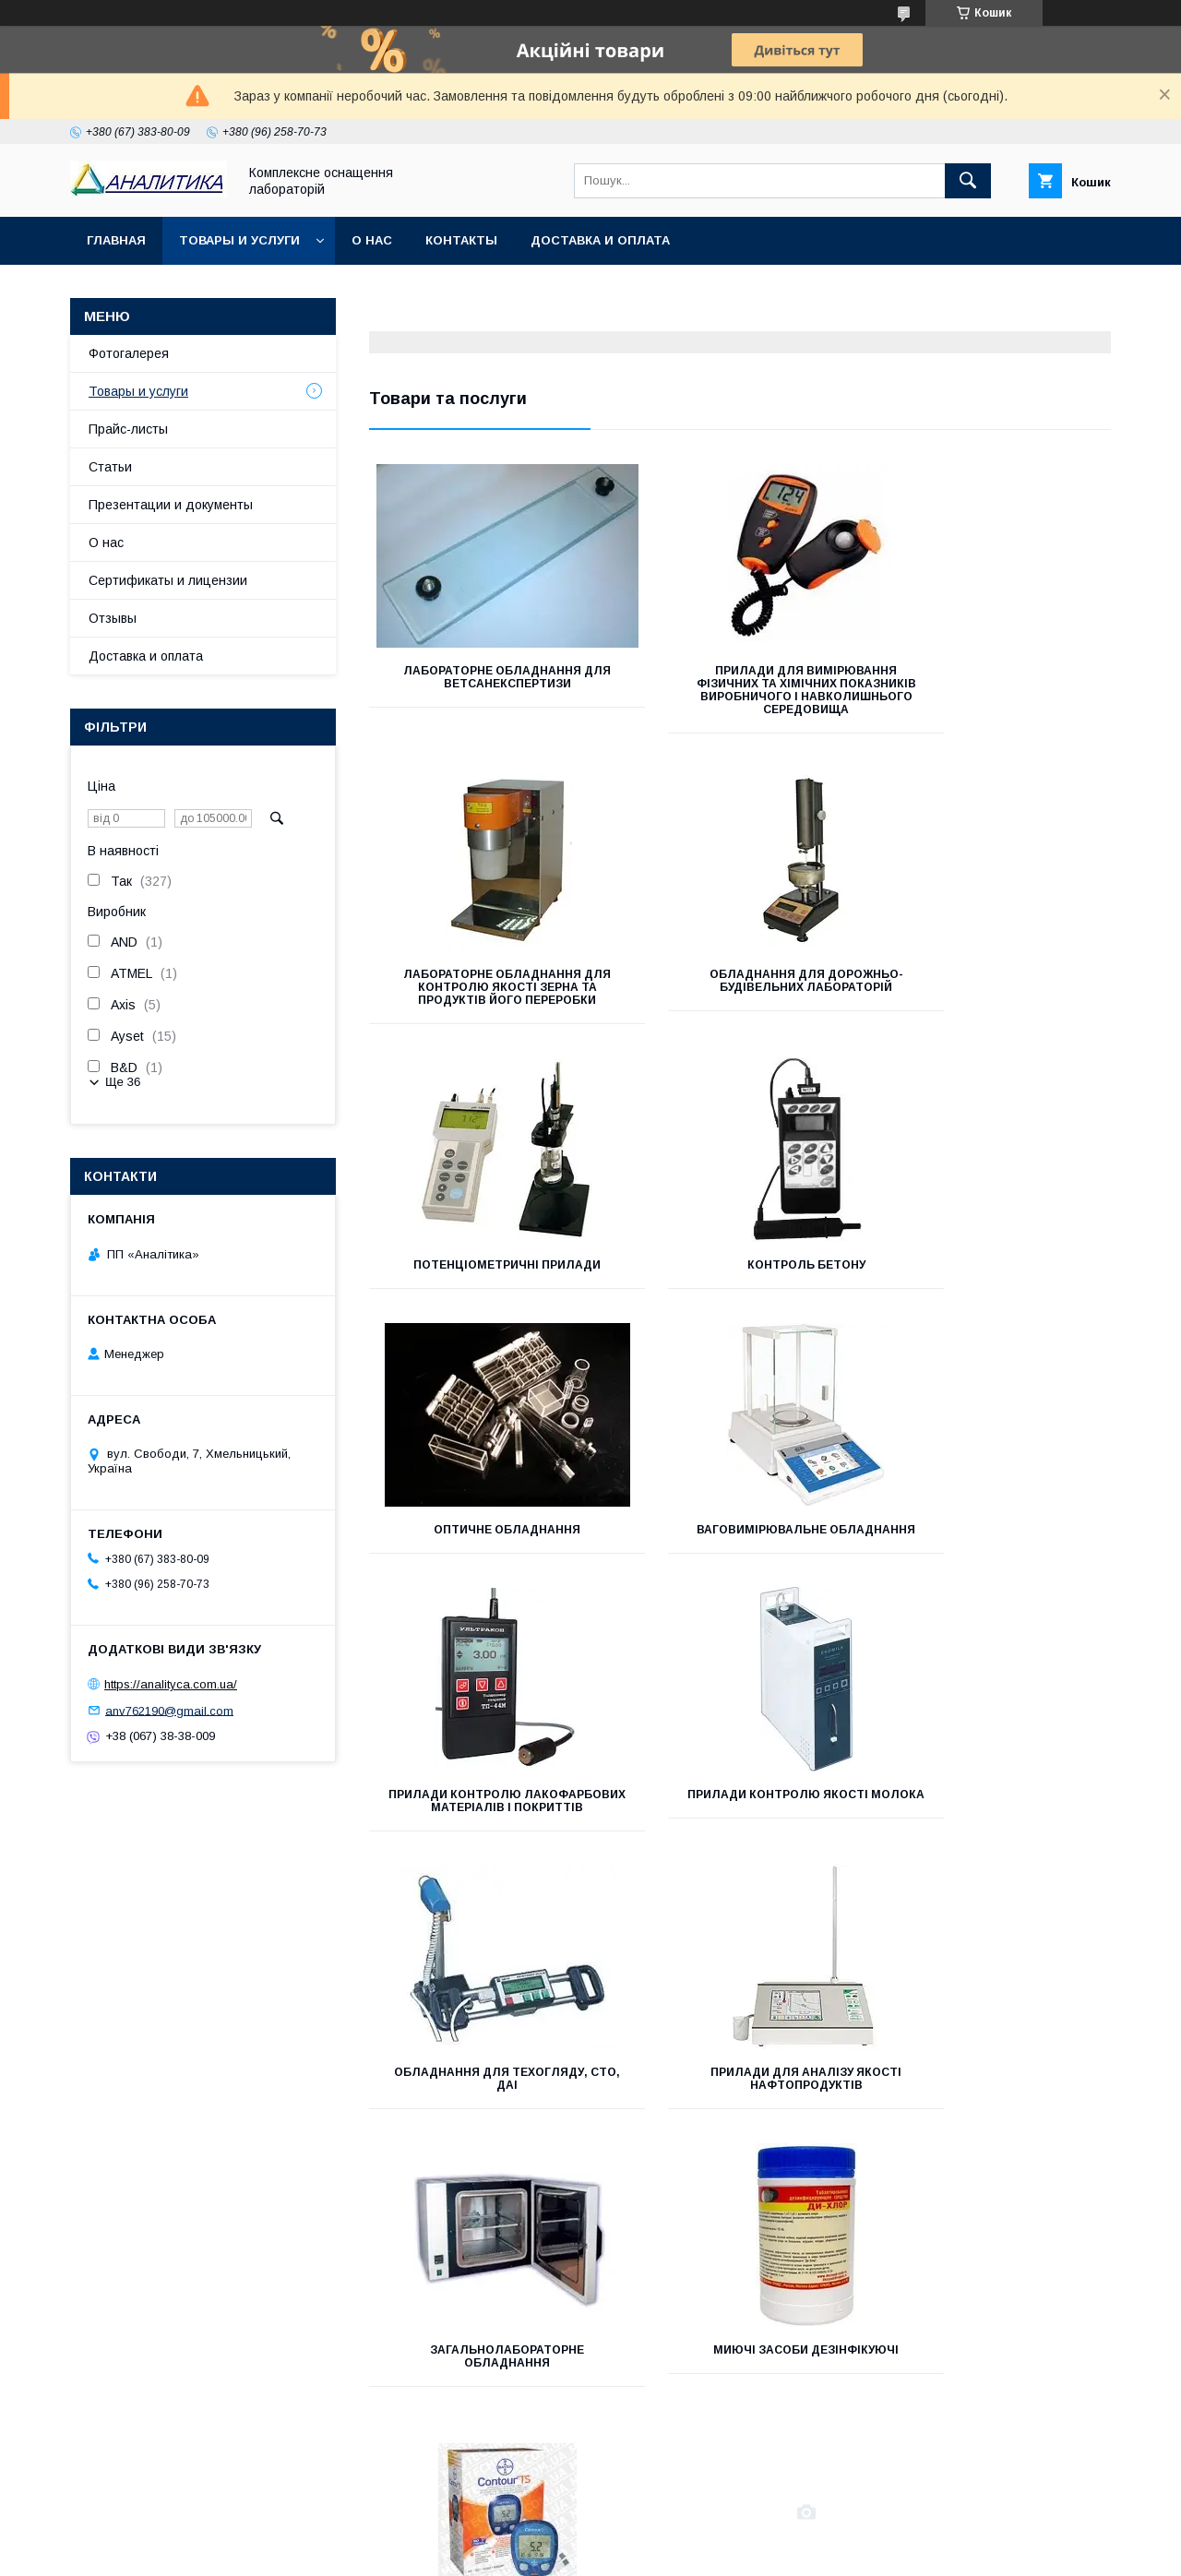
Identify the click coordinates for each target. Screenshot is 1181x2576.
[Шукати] (968, 180)
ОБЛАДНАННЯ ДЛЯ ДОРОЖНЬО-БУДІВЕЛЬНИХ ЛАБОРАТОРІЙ (485, 994)
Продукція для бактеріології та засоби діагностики (995, 2117)
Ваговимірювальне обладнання (739, 1271)
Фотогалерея (129, 353)
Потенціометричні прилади (739, 987)
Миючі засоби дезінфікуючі (739, 1833)
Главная (116, 240)
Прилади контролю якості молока (485, 1562)
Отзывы (113, 618)
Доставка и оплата (600, 240)
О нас (372, 240)
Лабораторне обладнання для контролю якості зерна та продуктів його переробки (995, 683)
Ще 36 (122, 1082)
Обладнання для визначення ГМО (485, 2395)
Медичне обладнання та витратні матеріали (995, 1840)
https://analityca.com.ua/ (170, 1684)
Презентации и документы (171, 504)
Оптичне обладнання (485, 1264)
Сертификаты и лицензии (168, 580)
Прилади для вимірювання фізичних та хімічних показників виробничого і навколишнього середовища (739, 696)
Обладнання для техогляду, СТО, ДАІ (740, 1562)
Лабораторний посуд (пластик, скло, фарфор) (740, 2117)
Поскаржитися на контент (562, 2551)
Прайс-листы (128, 429)
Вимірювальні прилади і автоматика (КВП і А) (485, 2117)
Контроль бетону (995, 987)
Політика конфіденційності (707, 2551)
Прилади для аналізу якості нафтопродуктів (995, 1562)
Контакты (461, 240)
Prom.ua (677, 2534)
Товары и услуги (239, 240)
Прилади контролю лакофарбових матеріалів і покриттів (994, 1277)
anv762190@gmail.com (169, 1710)
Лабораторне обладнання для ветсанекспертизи (485, 677)
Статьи (110, 466)
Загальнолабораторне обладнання (485, 1840)
